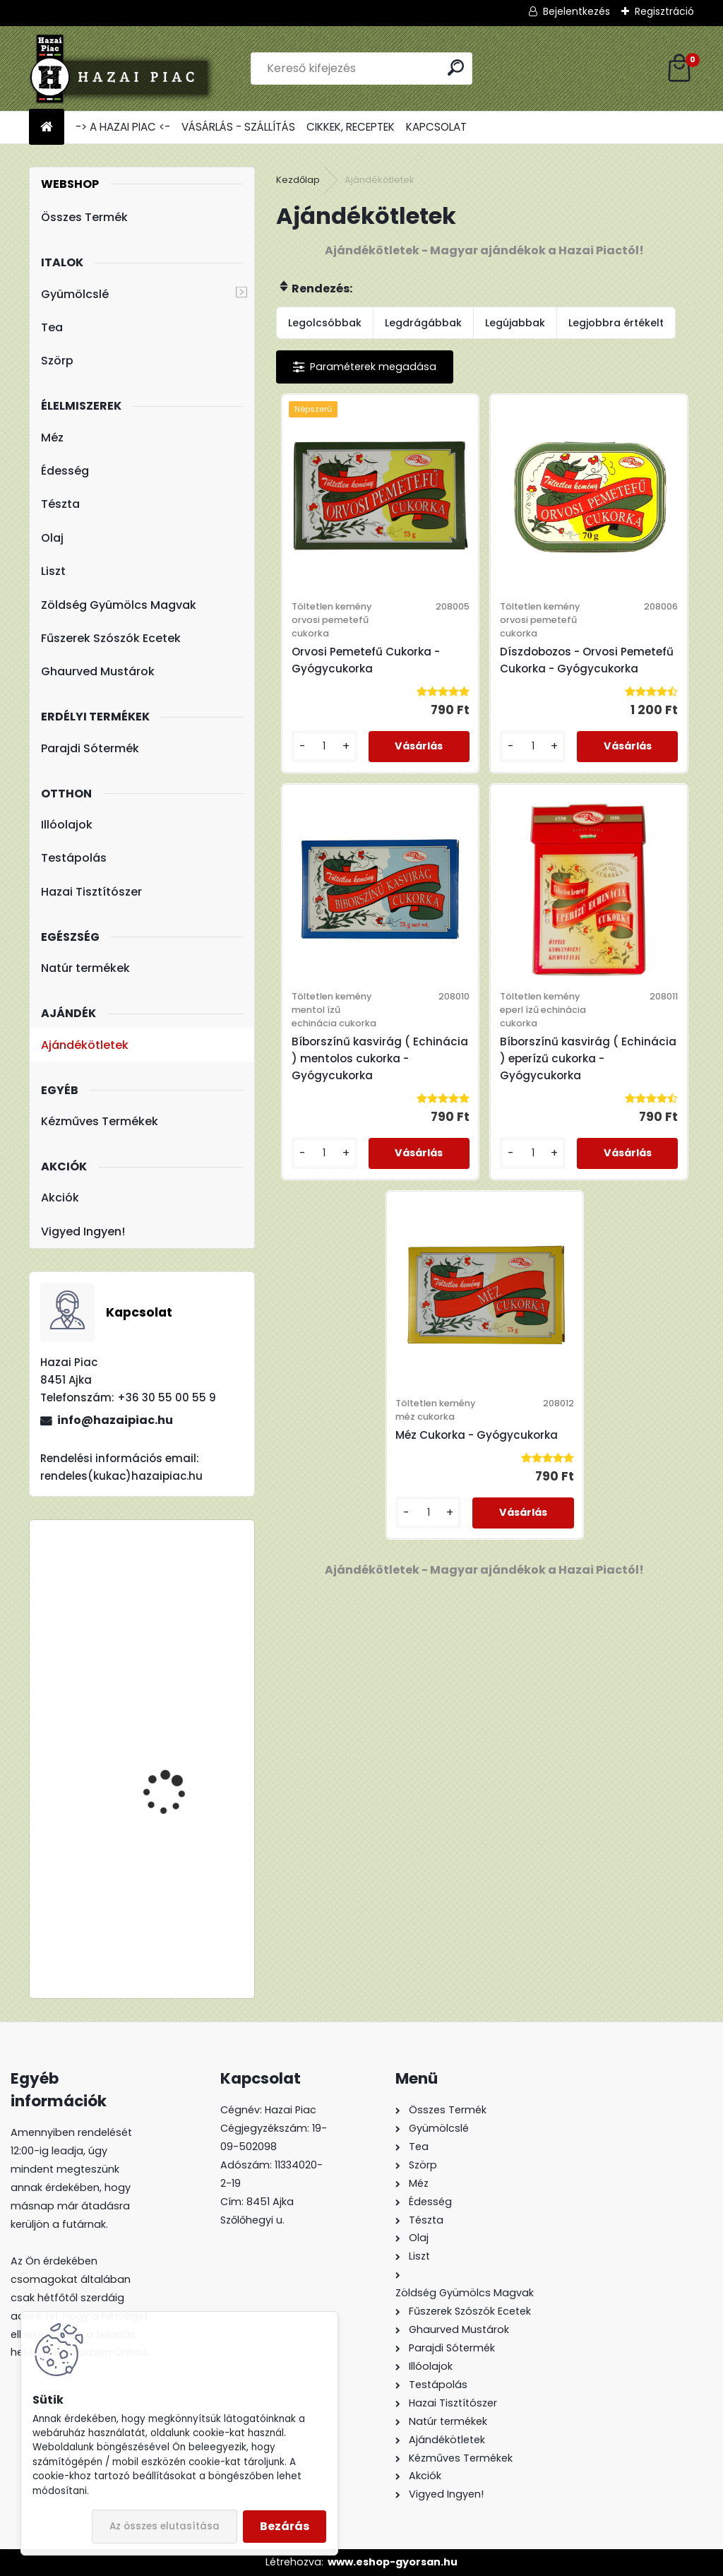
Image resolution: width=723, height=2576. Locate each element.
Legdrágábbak (423, 323)
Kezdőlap (298, 179)
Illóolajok (66, 825)
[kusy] (324, 746)
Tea (52, 327)
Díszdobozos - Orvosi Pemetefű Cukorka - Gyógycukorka (587, 660)
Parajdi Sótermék (90, 748)
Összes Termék (84, 217)
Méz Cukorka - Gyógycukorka (476, 1435)
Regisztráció (664, 11)
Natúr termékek (85, 968)
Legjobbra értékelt (616, 323)
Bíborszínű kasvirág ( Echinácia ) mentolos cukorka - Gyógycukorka (380, 1058)
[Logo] (126, 68)
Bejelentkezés (576, 11)
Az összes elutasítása (164, 2526)
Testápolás (74, 858)
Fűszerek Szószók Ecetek (111, 638)
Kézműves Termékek (99, 1121)
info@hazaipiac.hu (115, 1420)
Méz (52, 437)
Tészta (60, 504)
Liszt (53, 571)
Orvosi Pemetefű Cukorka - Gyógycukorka (366, 660)
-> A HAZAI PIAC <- (123, 126)
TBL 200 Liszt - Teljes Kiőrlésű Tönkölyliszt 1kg (181, 1878)
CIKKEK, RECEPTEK (350, 126)
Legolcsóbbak (325, 323)
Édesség (65, 471)
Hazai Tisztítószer (91, 892)
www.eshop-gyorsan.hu (393, 2562)
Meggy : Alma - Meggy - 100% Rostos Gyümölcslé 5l (183, 1627)
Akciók (60, 1197)
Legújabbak (515, 323)
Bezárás (284, 2526)
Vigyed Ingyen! (83, 1231)
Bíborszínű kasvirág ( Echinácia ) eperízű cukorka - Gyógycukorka (588, 1058)
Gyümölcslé (75, 294)
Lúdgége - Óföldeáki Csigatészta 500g (172, 1733)
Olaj (52, 538)
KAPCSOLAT (436, 126)
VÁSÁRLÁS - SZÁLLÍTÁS (238, 126)
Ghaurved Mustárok (98, 671)
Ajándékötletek (85, 1045)
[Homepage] (46, 127)
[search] (456, 67)
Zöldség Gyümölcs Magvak (118, 605)
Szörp (57, 360)
